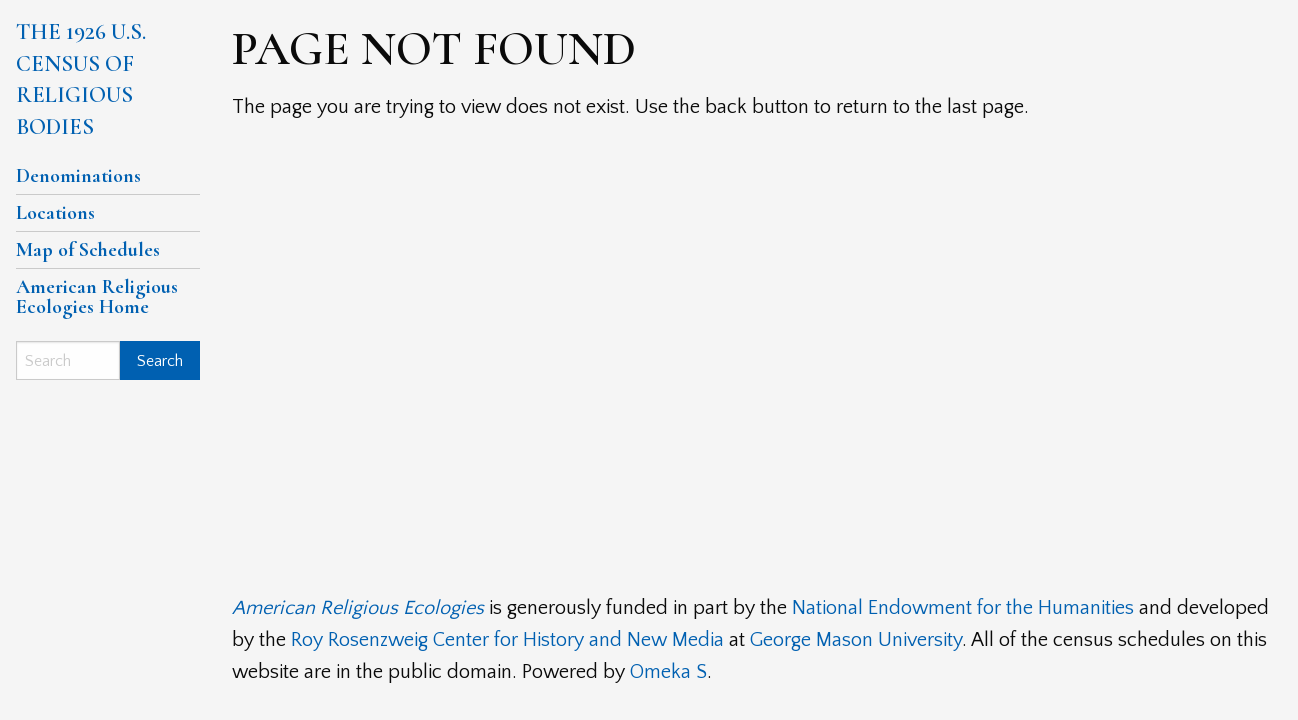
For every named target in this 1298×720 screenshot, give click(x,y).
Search (160, 361)
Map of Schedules (88, 250)
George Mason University (856, 640)
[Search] (68, 360)
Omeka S (668, 672)
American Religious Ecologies (358, 608)
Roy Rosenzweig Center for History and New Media (507, 640)
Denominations (78, 176)
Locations (55, 213)
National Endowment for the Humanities (963, 608)
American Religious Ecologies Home (97, 297)
